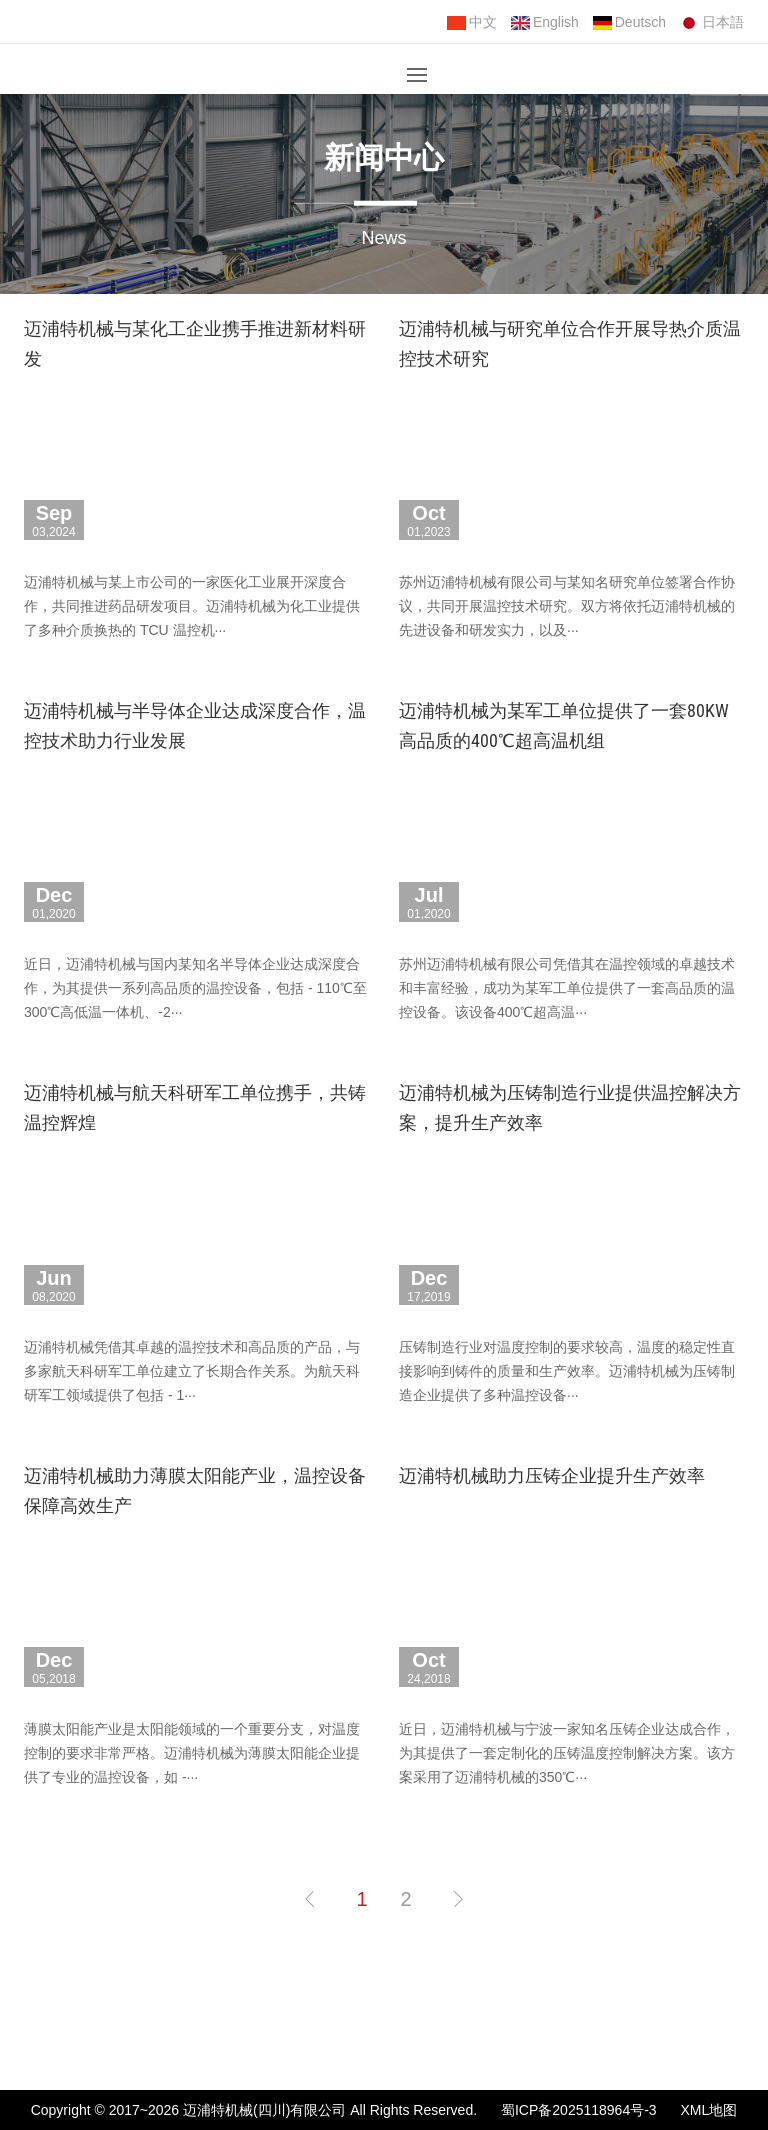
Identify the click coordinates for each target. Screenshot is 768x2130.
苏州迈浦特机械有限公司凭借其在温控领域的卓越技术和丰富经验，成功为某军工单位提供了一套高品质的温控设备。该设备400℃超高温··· (567, 988)
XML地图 (709, 2110)
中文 (472, 22)
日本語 (712, 22)
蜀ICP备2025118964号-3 (579, 2110)
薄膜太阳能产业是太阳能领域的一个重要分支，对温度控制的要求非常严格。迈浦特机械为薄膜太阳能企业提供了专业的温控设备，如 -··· (192, 1753)
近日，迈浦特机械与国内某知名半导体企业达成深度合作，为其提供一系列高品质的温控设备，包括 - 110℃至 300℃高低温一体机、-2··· (195, 988)
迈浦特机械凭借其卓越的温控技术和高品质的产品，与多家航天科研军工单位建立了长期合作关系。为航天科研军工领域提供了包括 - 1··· (192, 1371)
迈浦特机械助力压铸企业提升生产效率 (552, 1475)
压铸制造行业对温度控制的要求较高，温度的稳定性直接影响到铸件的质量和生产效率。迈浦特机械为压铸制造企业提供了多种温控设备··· (567, 1371)
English (545, 22)
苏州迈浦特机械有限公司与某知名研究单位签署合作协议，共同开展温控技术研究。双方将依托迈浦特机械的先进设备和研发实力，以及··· (567, 606)
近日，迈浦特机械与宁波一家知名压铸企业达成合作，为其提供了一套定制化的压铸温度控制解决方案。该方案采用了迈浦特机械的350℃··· (567, 1753)
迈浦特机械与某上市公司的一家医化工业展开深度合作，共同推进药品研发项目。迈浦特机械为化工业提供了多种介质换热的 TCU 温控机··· (192, 606)
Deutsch (629, 22)
